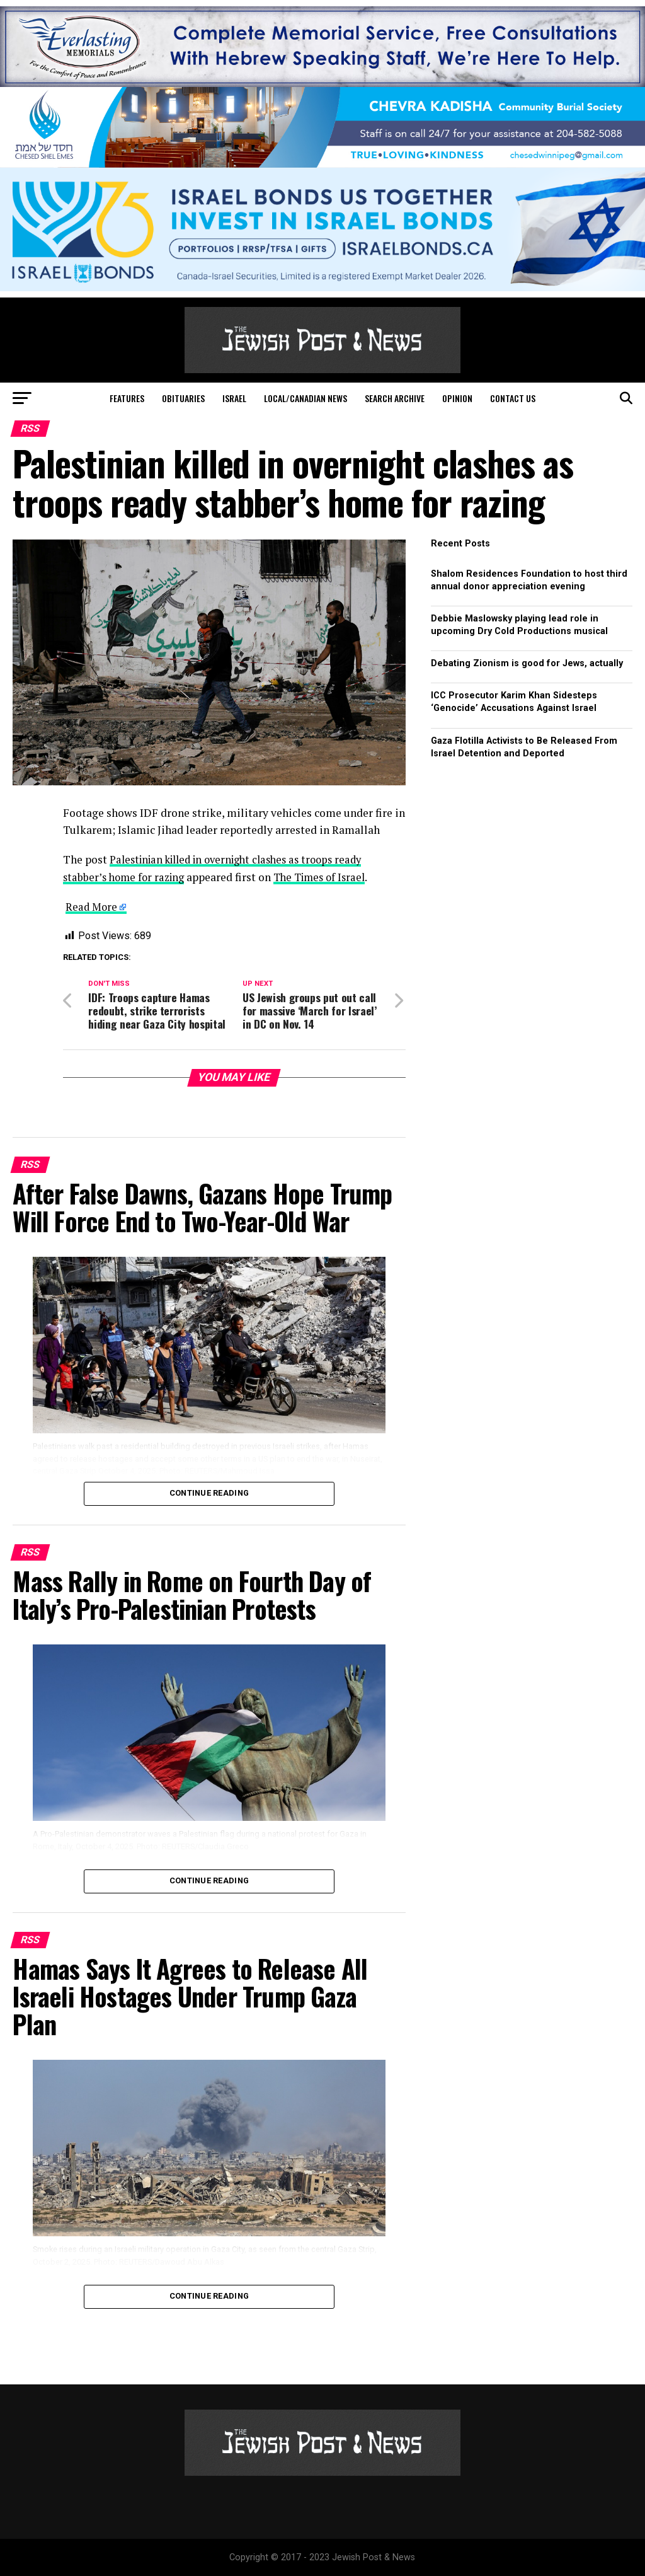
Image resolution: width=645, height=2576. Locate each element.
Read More (92, 906)
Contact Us (512, 398)
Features (127, 398)
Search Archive (395, 398)
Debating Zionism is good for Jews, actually (527, 663)
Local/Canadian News (305, 398)
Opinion (457, 398)
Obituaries (183, 398)
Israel (234, 398)
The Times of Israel (328, 876)
